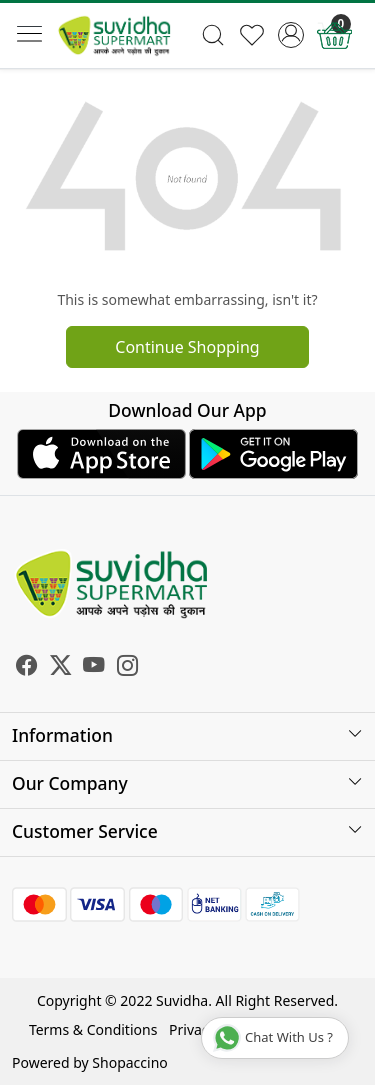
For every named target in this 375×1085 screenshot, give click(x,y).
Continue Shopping (187, 347)
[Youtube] (94, 668)
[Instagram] (128, 668)
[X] (61, 668)
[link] (213, 35)
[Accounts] (290, 35)
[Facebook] (27, 668)
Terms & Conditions (93, 1029)
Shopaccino (129, 1062)
